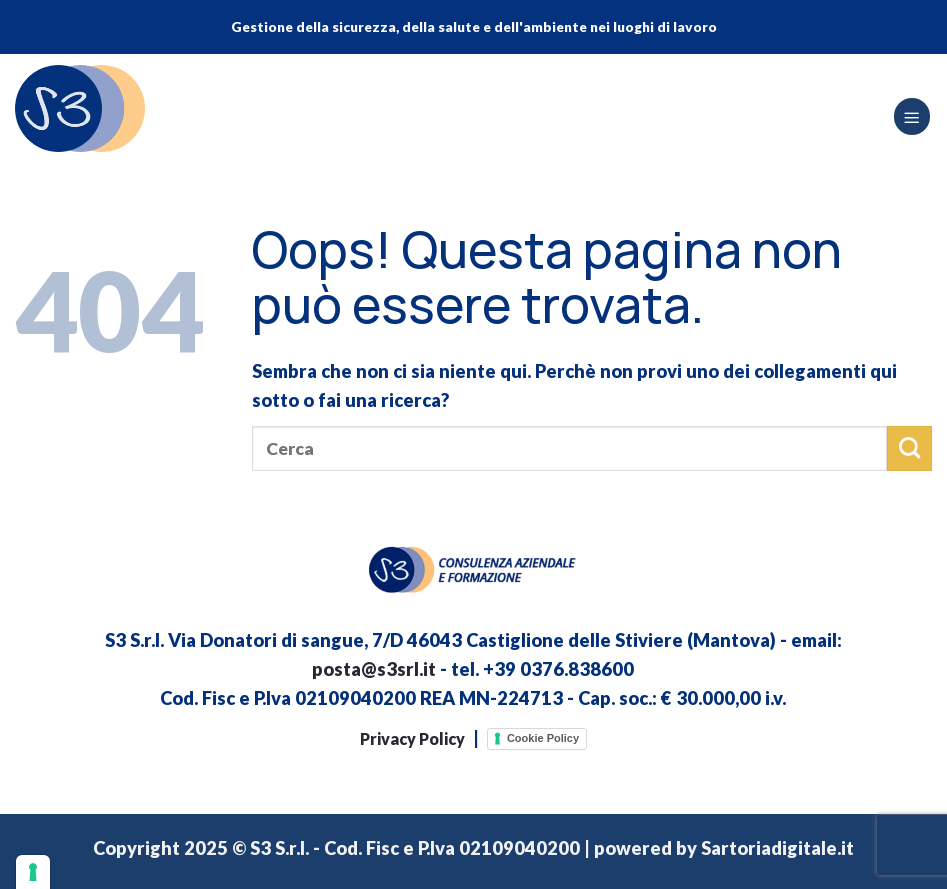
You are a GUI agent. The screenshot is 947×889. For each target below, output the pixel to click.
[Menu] (912, 116)
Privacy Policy (412, 738)
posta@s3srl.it (374, 669)
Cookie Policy (543, 738)
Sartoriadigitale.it (777, 848)
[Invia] (909, 448)
